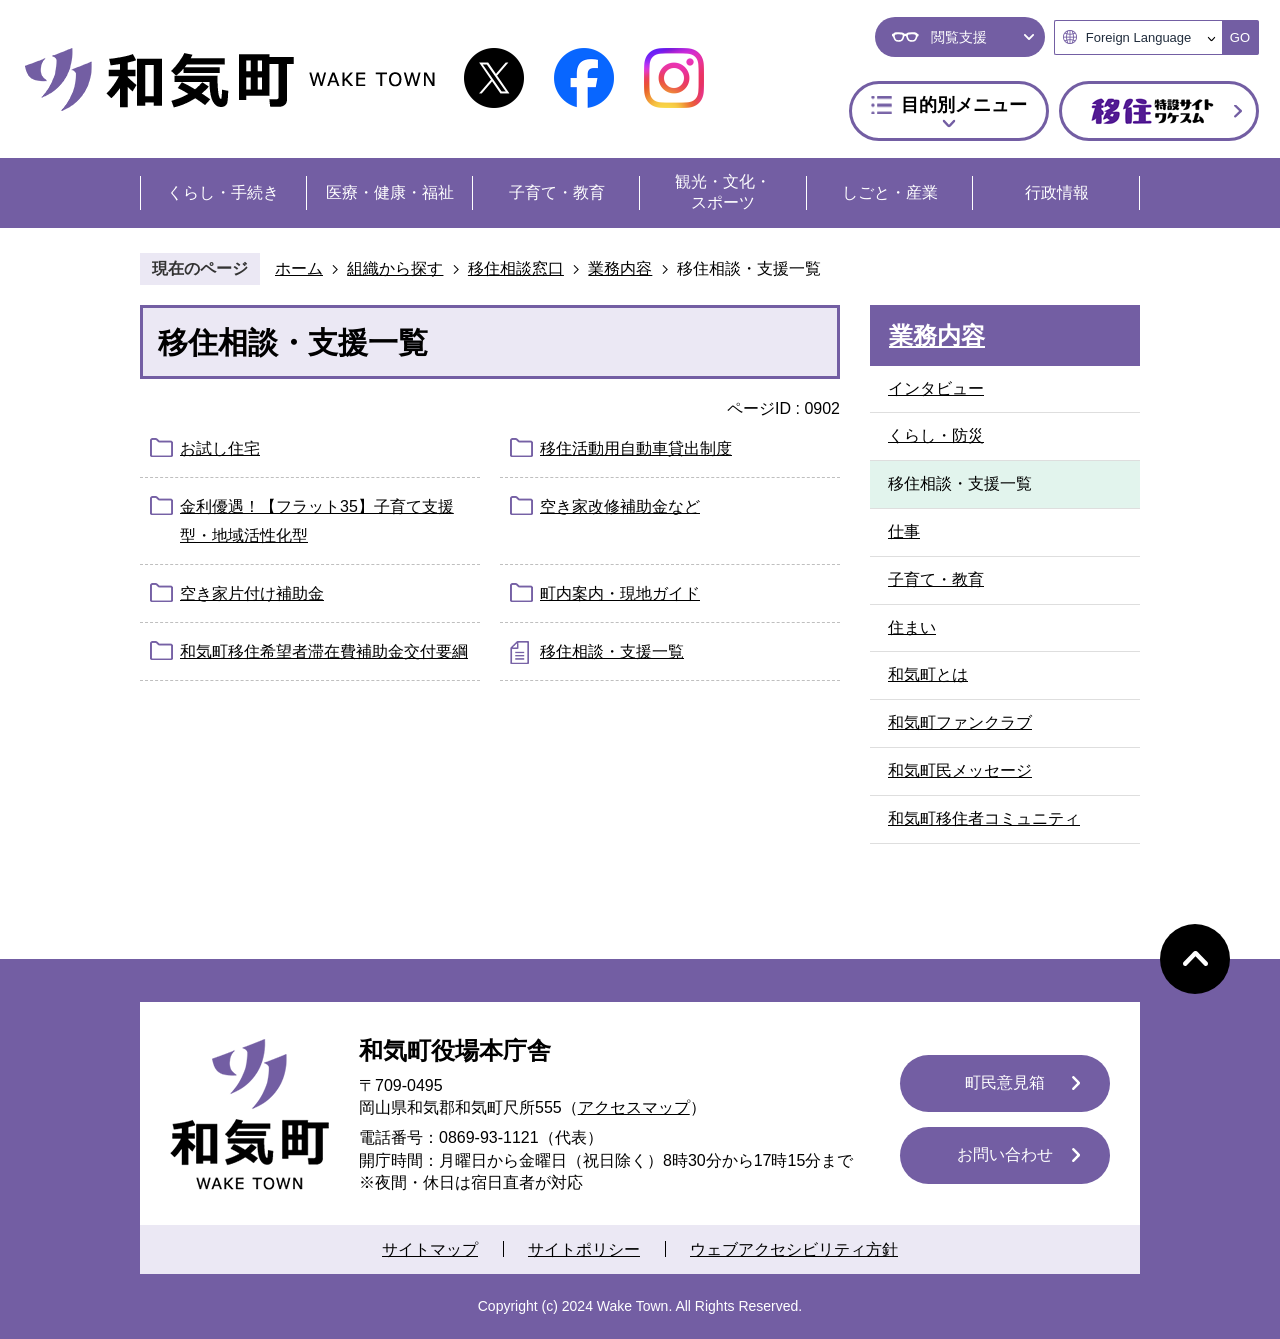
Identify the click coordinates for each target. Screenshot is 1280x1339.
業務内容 (620, 268)
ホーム (299, 268)
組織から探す (395, 268)
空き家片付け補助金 (252, 593)
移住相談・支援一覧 (612, 651)
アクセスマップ (634, 1107)
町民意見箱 (1005, 1082)
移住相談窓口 (516, 268)
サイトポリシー (584, 1249)
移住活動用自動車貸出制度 (636, 448)
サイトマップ (430, 1249)
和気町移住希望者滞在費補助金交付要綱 (324, 651)
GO (1240, 37)
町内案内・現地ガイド (620, 593)
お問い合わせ (1005, 1154)
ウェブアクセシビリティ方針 (794, 1249)
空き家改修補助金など (620, 506)
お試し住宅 (220, 448)
